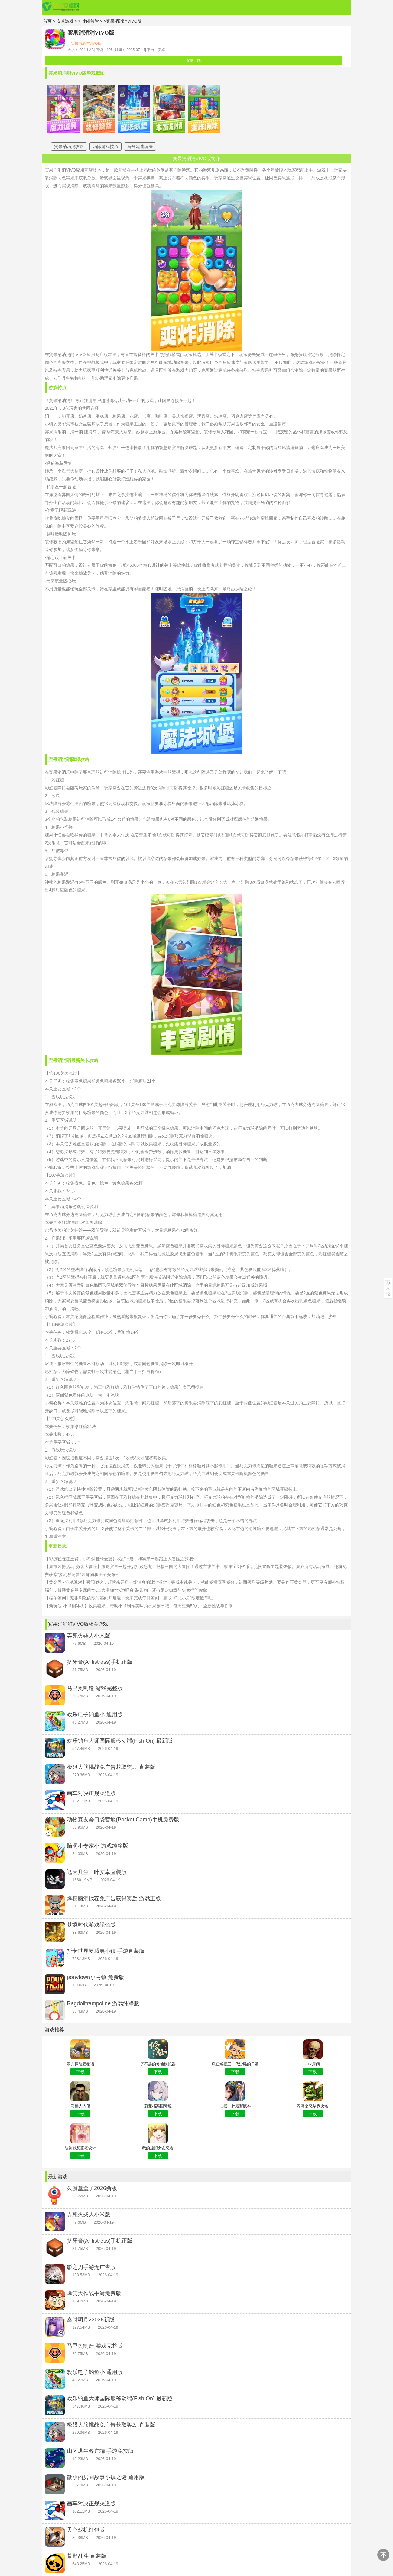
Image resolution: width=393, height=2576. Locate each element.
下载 (80, 2071)
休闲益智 (91, 21)
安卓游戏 (65, 21)
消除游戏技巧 (105, 146)
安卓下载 (193, 60)
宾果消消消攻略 (69, 146)
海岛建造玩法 (140, 146)
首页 (47, 21)
